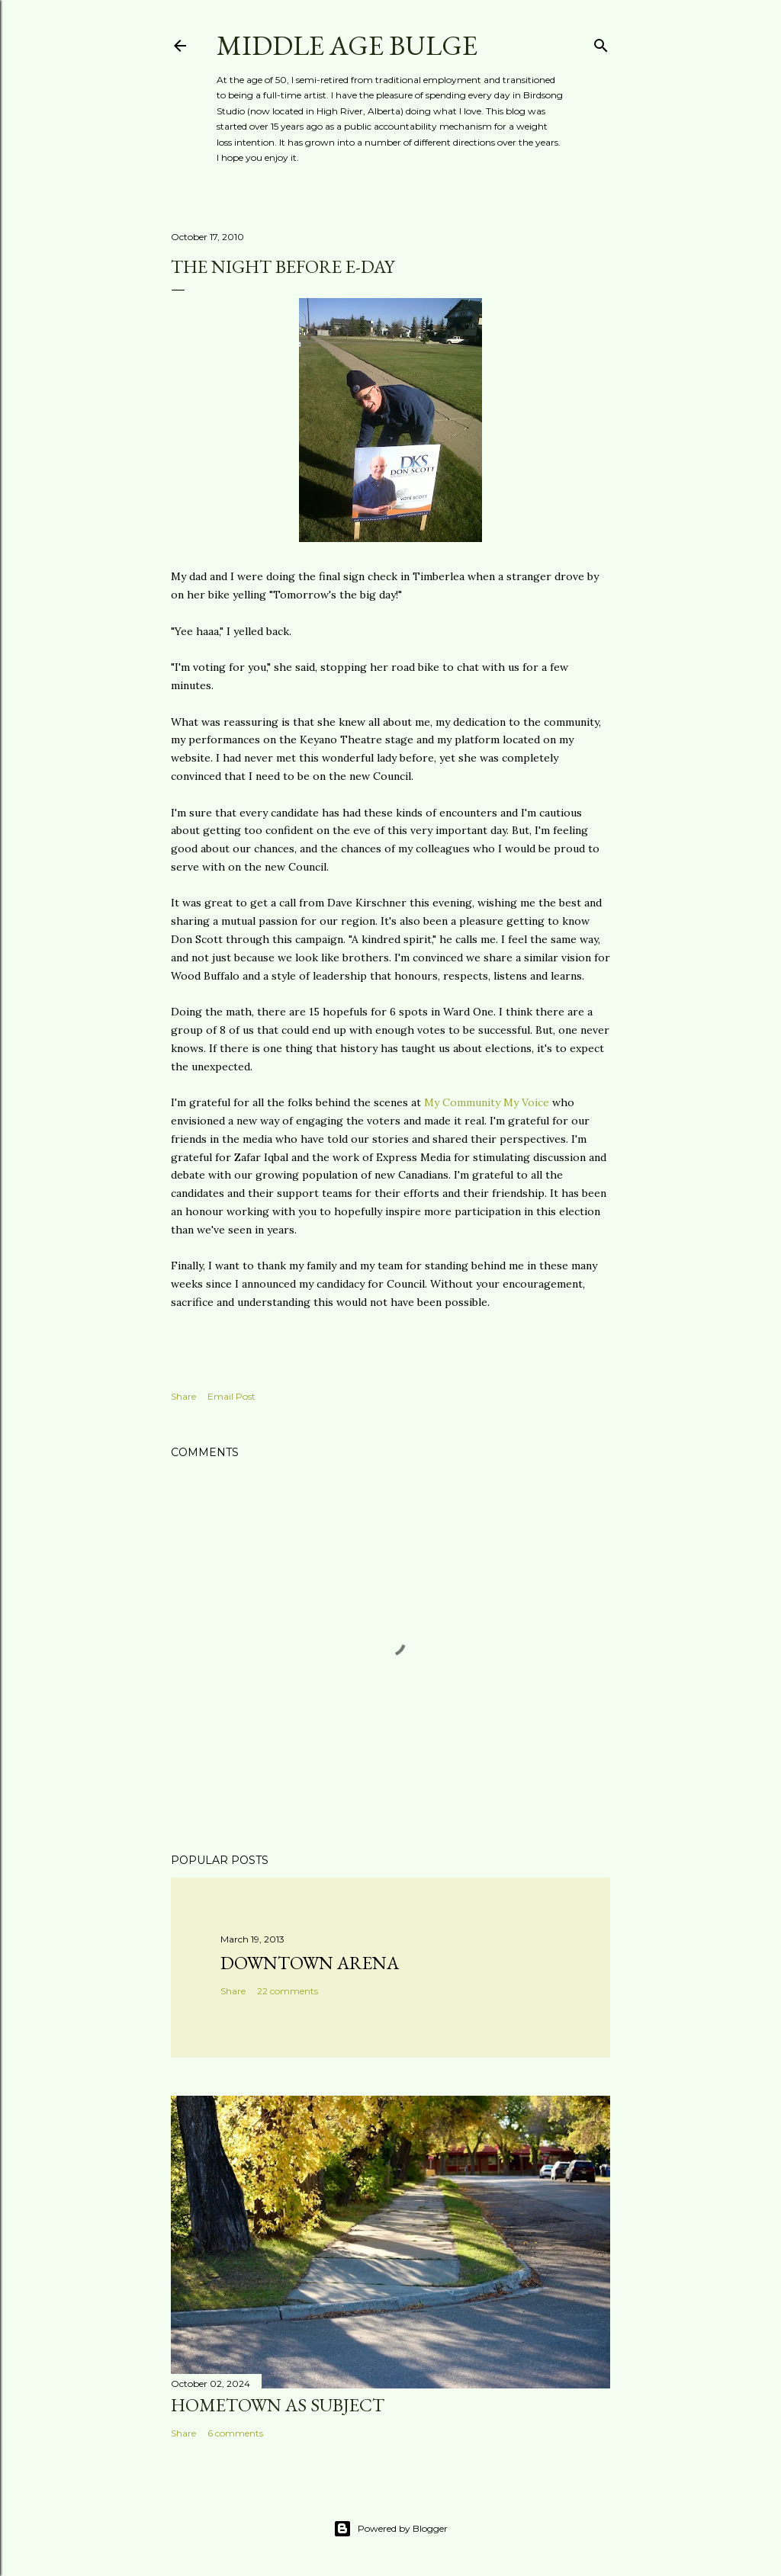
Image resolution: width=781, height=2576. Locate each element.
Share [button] (183, 1396)
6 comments (235, 2433)
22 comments (287, 1991)
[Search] (601, 42)
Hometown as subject (277, 2405)
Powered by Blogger (390, 2529)
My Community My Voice (486, 1102)
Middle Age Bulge (347, 45)
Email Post (231, 1396)
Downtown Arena (309, 1963)
